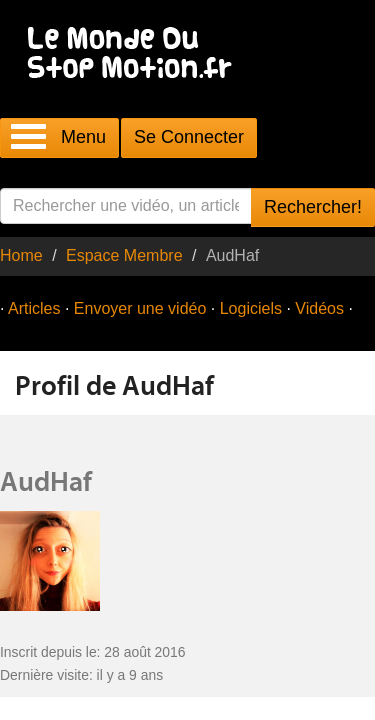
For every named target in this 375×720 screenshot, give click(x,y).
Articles (34, 308)
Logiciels (251, 308)
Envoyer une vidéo (140, 308)
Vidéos (319, 308)
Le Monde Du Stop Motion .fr (135, 54)
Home (21, 255)
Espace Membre (124, 255)
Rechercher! (313, 207)
